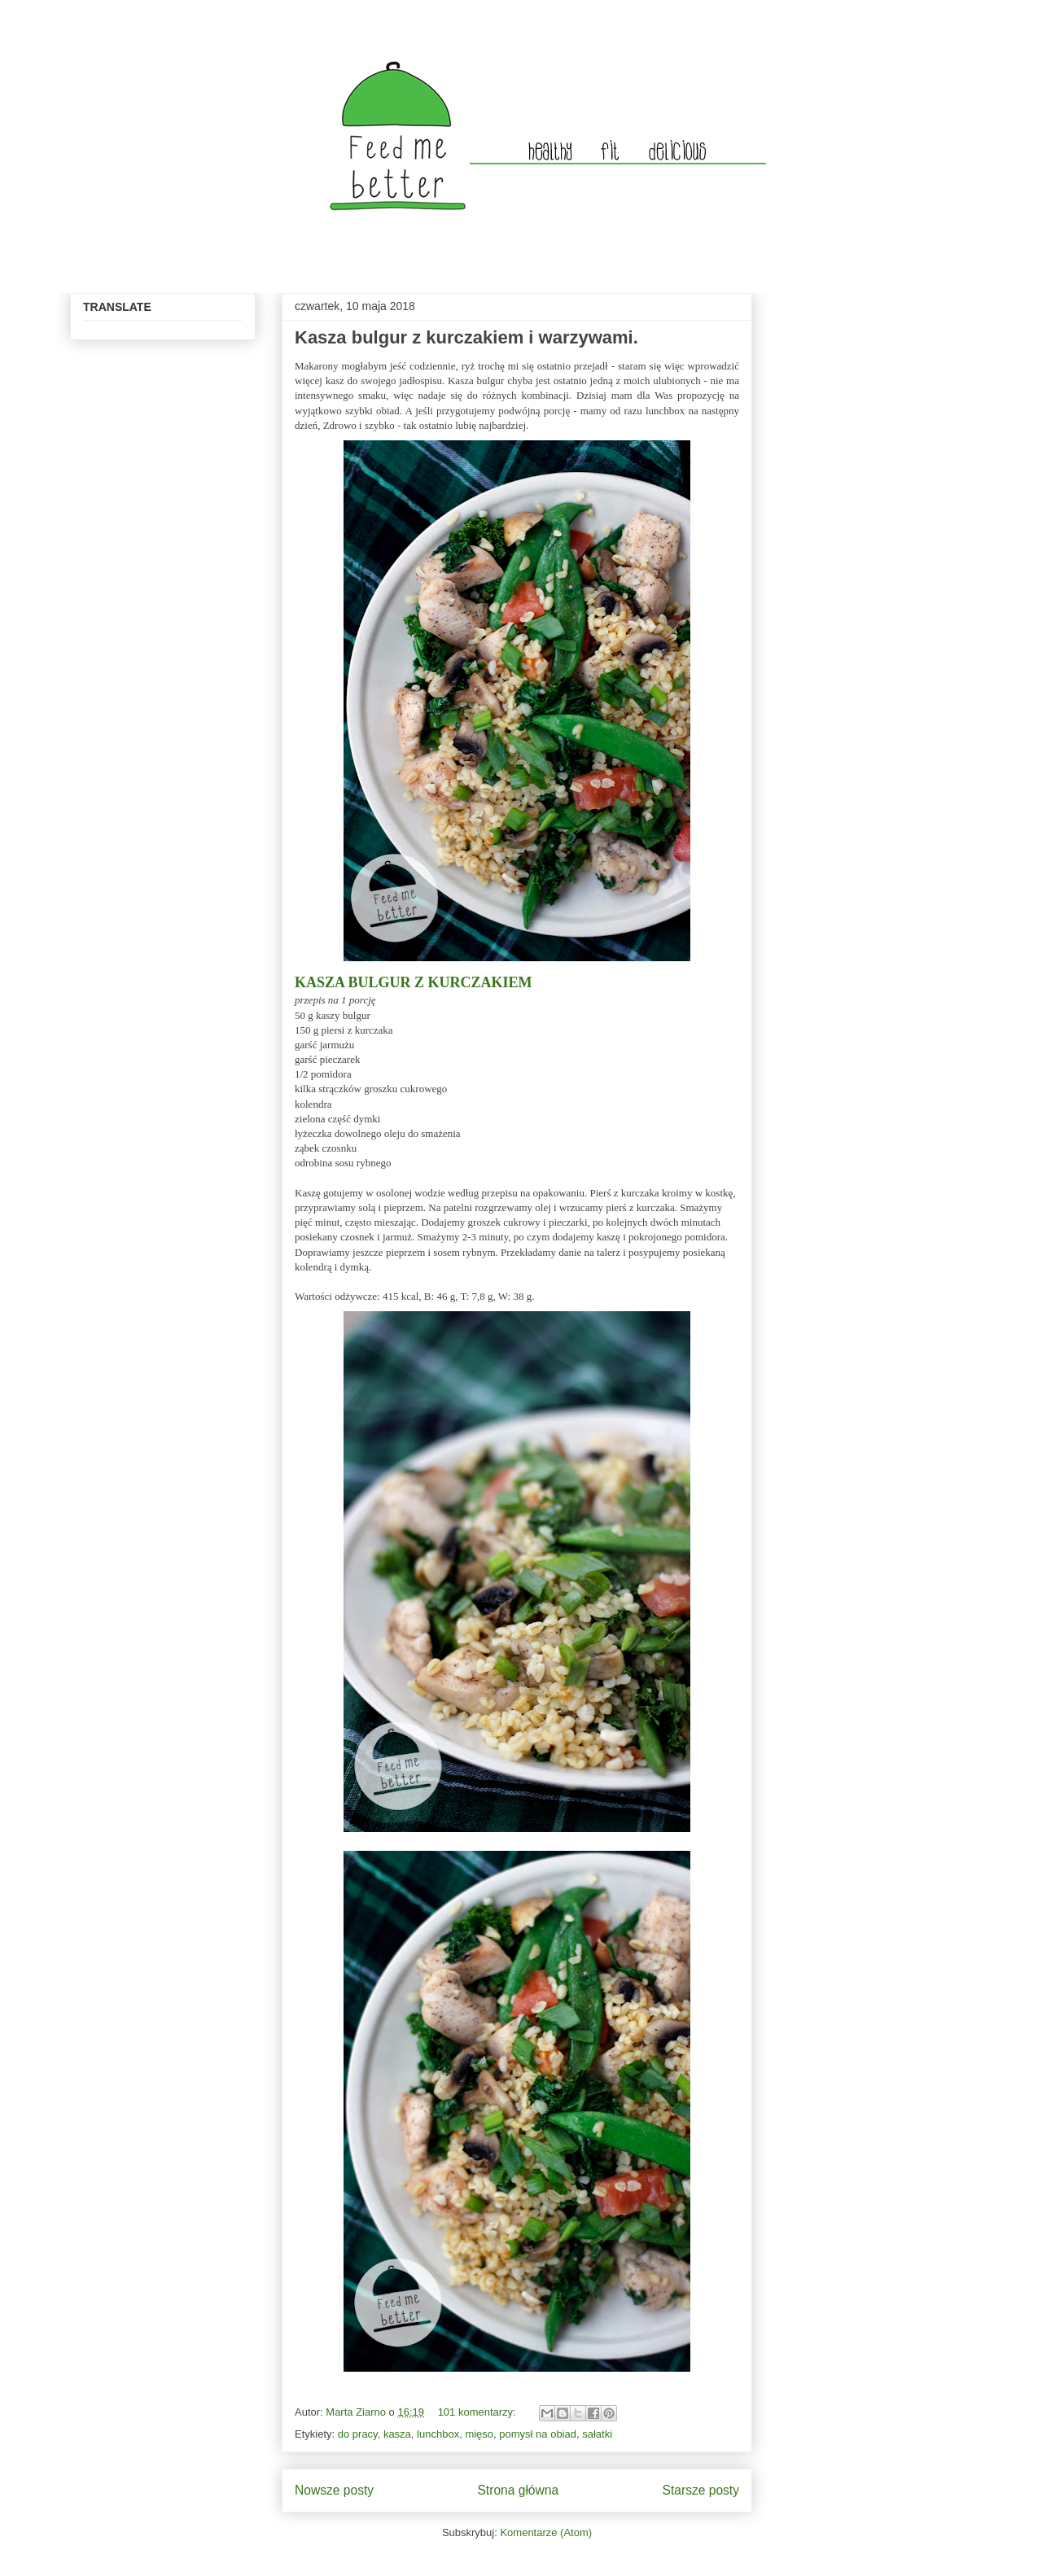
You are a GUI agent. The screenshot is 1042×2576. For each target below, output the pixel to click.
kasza (397, 2434)
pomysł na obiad (537, 2434)
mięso (479, 2434)
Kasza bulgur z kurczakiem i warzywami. (466, 337)
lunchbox (438, 2434)
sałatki (597, 2434)
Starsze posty (701, 2490)
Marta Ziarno (357, 2412)
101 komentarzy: (478, 2412)
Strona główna (517, 2490)
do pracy (358, 2434)
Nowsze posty (334, 2490)
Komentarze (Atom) (546, 2532)
